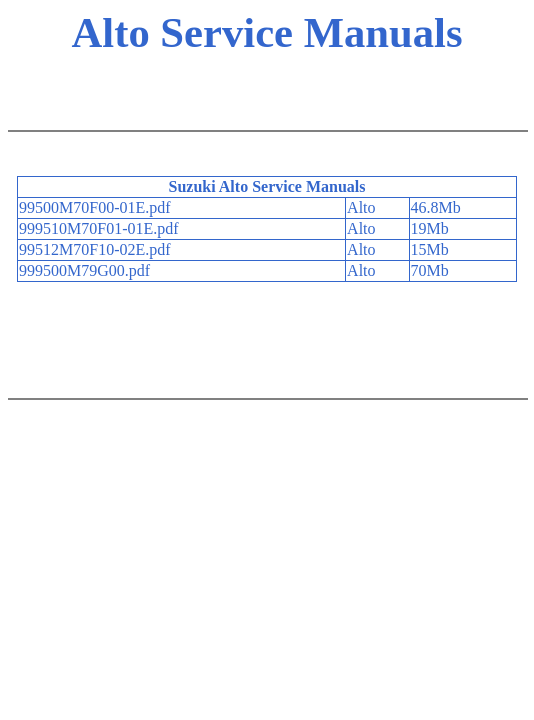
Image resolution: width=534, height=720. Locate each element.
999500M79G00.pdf (84, 270)
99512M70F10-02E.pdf (95, 249)
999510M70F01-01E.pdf (99, 228)
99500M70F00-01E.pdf (95, 207)
